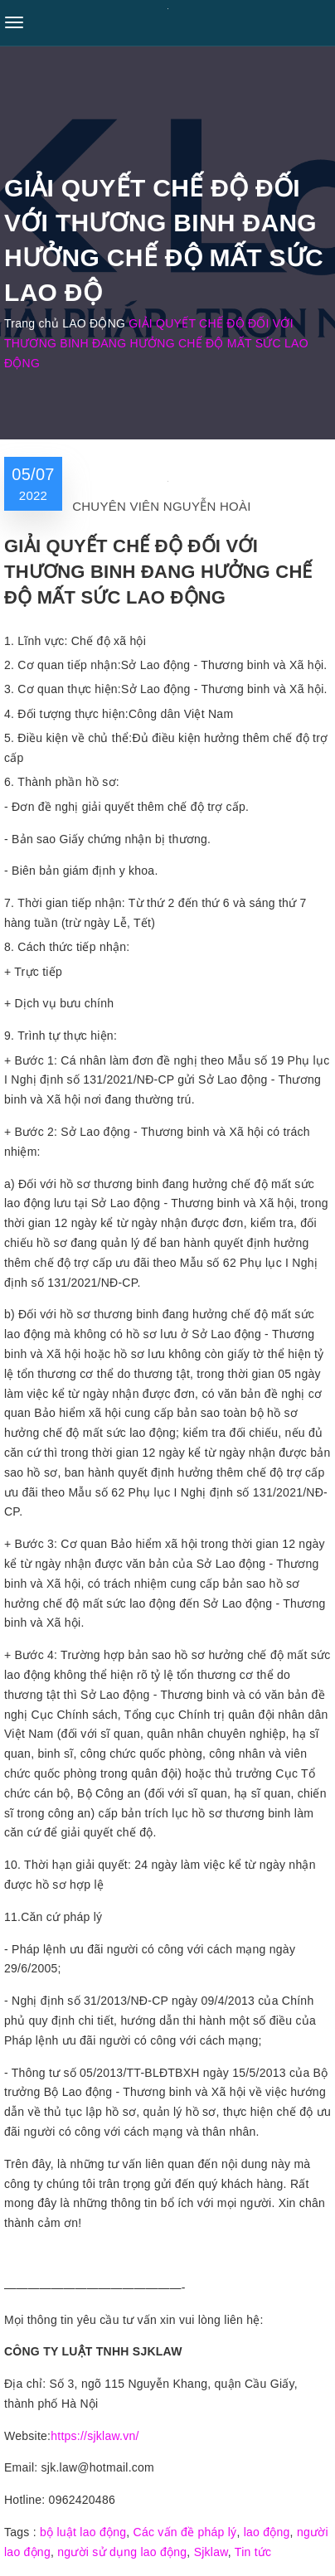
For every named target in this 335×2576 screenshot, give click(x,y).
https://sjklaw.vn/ (94, 2436)
